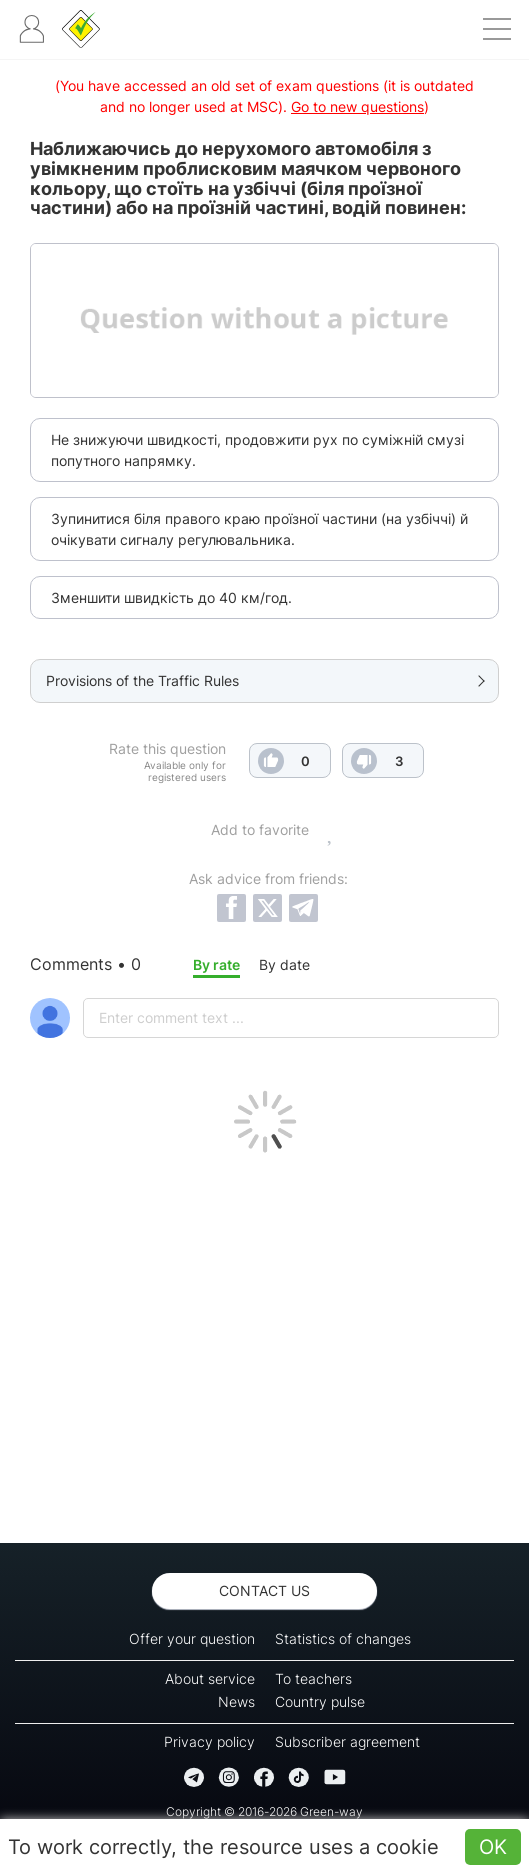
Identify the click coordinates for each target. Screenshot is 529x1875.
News (236, 1701)
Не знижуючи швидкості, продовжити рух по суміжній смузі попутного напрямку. (257, 450)
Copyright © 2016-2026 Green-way (264, 1811)
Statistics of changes (343, 1638)
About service (210, 1678)
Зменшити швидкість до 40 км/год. (171, 597)
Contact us (264, 1590)
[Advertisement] (264, 1343)
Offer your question (192, 1638)
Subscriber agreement (347, 1741)
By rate (216, 964)
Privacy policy (209, 1741)
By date (284, 964)
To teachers (313, 1678)
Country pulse (320, 1701)
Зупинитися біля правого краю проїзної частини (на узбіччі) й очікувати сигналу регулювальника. (259, 529)
